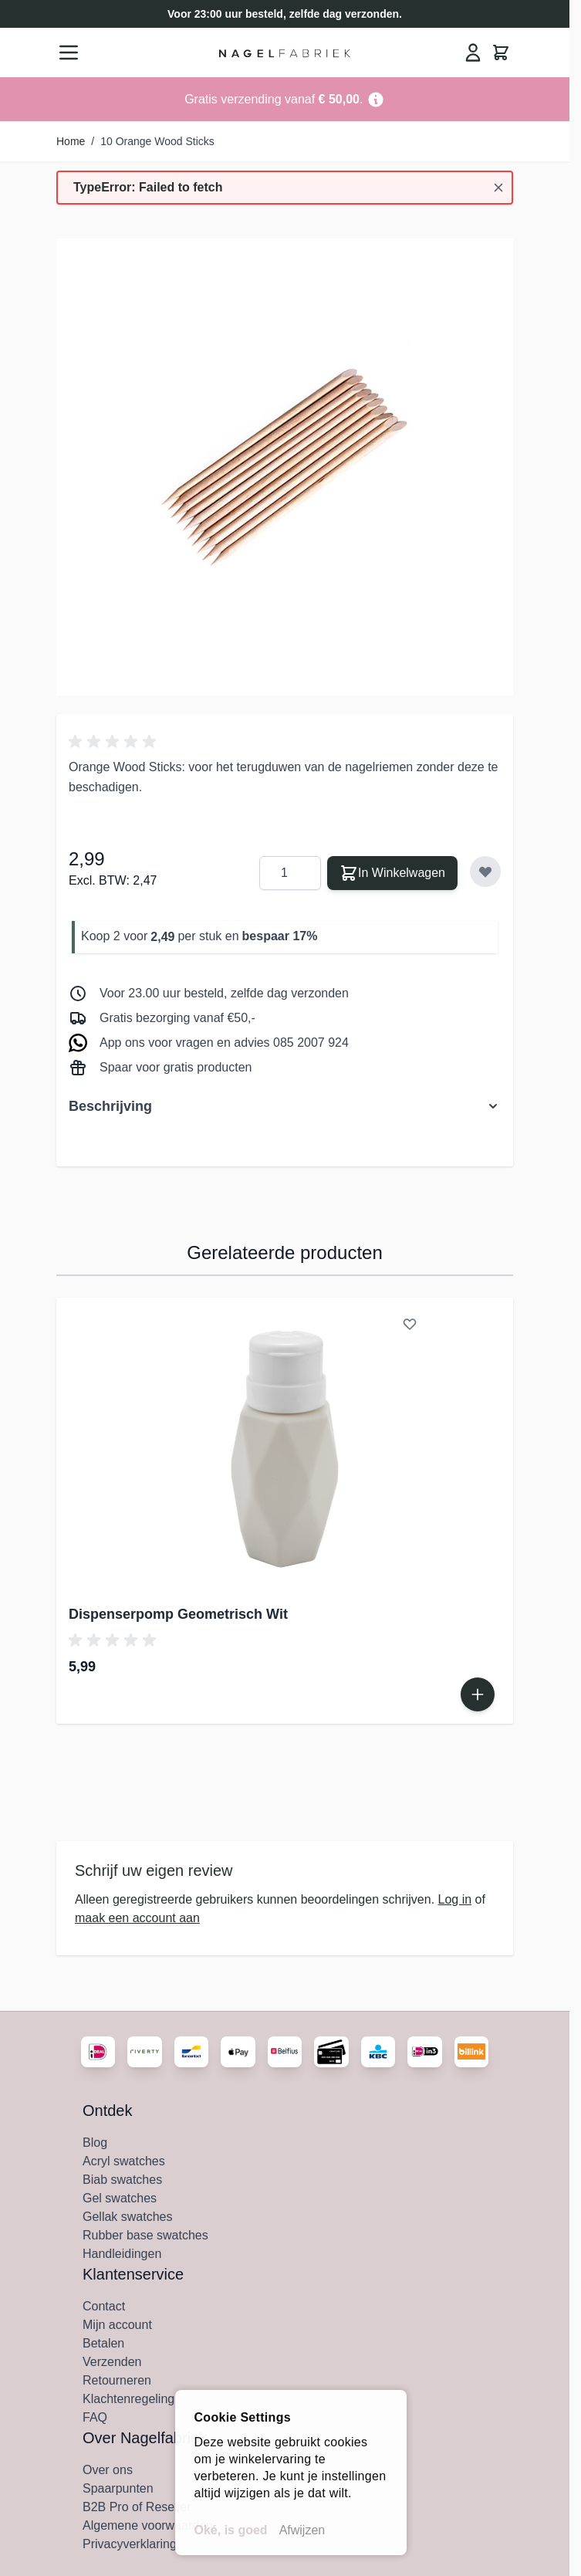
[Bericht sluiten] (498, 188)
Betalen (103, 2343)
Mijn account (117, 2324)
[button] (115, 742)
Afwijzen (302, 2530)
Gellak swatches (128, 2216)
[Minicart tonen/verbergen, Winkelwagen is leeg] (500, 52)
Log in (455, 1899)
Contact (104, 2306)
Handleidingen (122, 2253)
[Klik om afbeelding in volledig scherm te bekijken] (284, 467)
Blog (95, 2142)
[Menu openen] (68, 52)
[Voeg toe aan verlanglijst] (485, 871)
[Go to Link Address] (284, 99)
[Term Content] (376, 99)
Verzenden (112, 2361)
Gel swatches (120, 2198)
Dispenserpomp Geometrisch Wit (178, 1614)
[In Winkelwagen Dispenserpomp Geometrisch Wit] (478, 1694)
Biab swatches (122, 2179)
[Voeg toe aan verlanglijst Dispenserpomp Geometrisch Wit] (410, 1324)
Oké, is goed (231, 2530)
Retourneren (117, 2380)
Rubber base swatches (145, 2235)
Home (70, 141)
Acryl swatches (124, 2161)
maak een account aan (137, 1917)
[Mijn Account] (473, 52)
